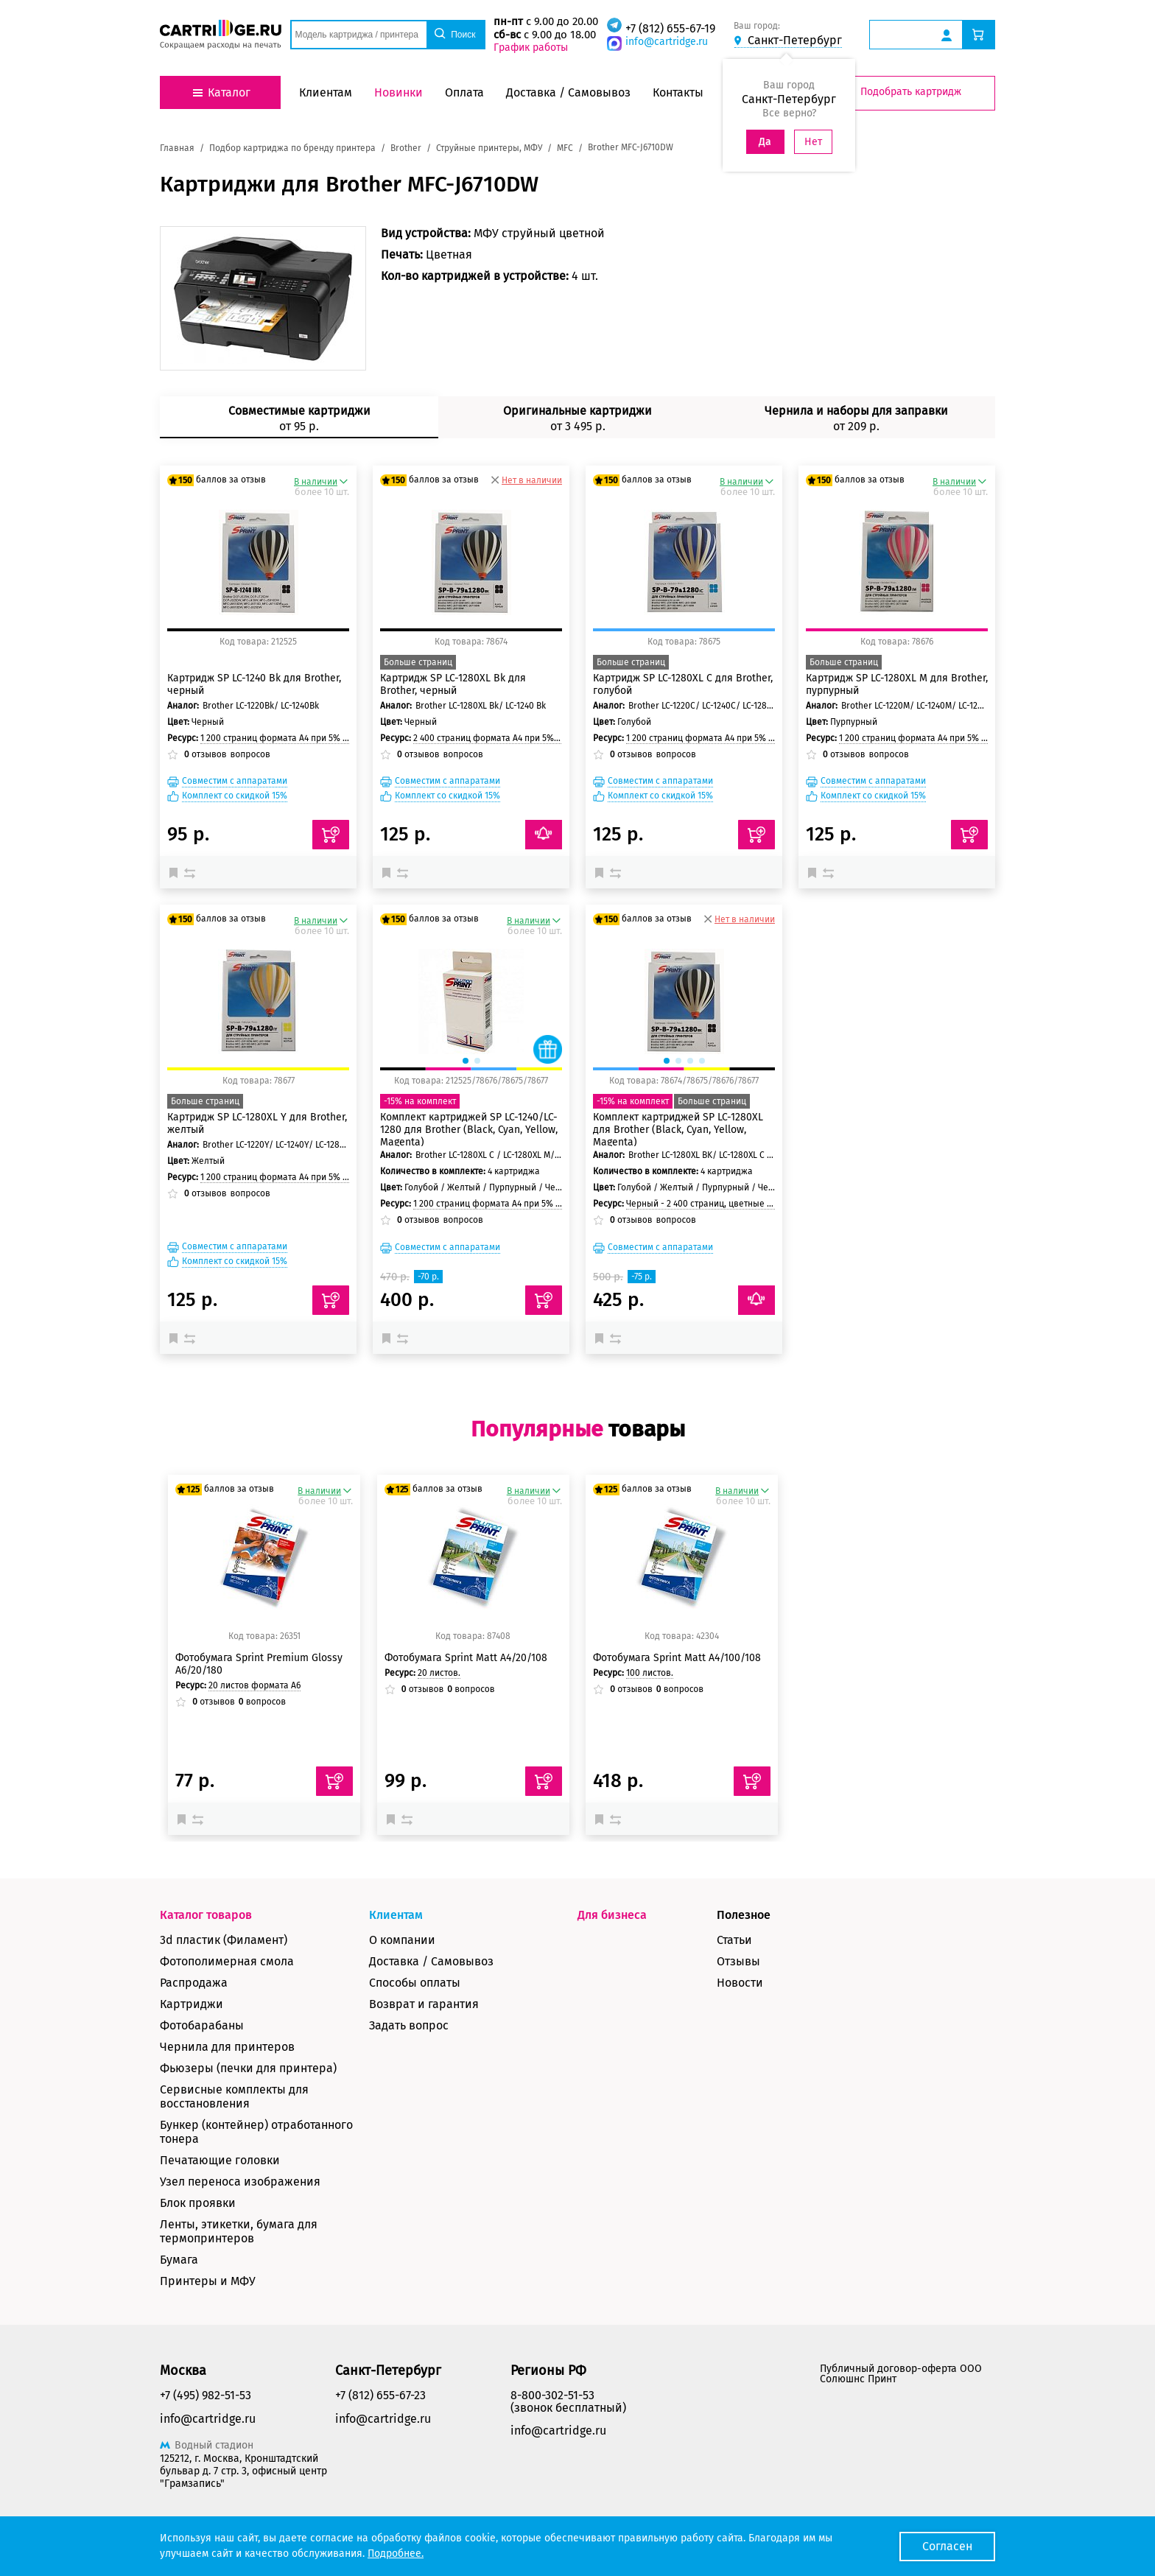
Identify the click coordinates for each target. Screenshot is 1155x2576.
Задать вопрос (409, 2025)
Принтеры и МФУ (208, 2281)
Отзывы (738, 1961)
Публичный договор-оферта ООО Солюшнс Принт (901, 2373)
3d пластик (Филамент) (223, 1940)
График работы (531, 47)
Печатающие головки (220, 2160)
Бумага (179, 2260)
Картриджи (191, 2004)
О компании (402, 1940)
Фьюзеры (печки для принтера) (248, 2068)
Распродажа (194, 1983)
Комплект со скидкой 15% (234, 796)
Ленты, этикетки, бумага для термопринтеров (238, 2231)
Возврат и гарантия (424, 2004)
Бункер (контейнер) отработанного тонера (256, 2132)
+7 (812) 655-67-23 (380, 2395)
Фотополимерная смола (227, 1961)
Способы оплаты (414, 1983)
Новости (740, 1983)
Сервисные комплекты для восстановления (234, 2096)
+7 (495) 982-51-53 (205, 2395)
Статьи (734, 1940)
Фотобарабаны (202, 2025)
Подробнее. (396, 2553)
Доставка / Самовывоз (431, 1961)
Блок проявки (198, 2203)
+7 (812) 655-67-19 (670, 28)
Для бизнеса (612, 1915)
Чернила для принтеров (227, 2047)
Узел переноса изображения (240, 2182)
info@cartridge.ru (666, 41)
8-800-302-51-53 (552, 2395)
